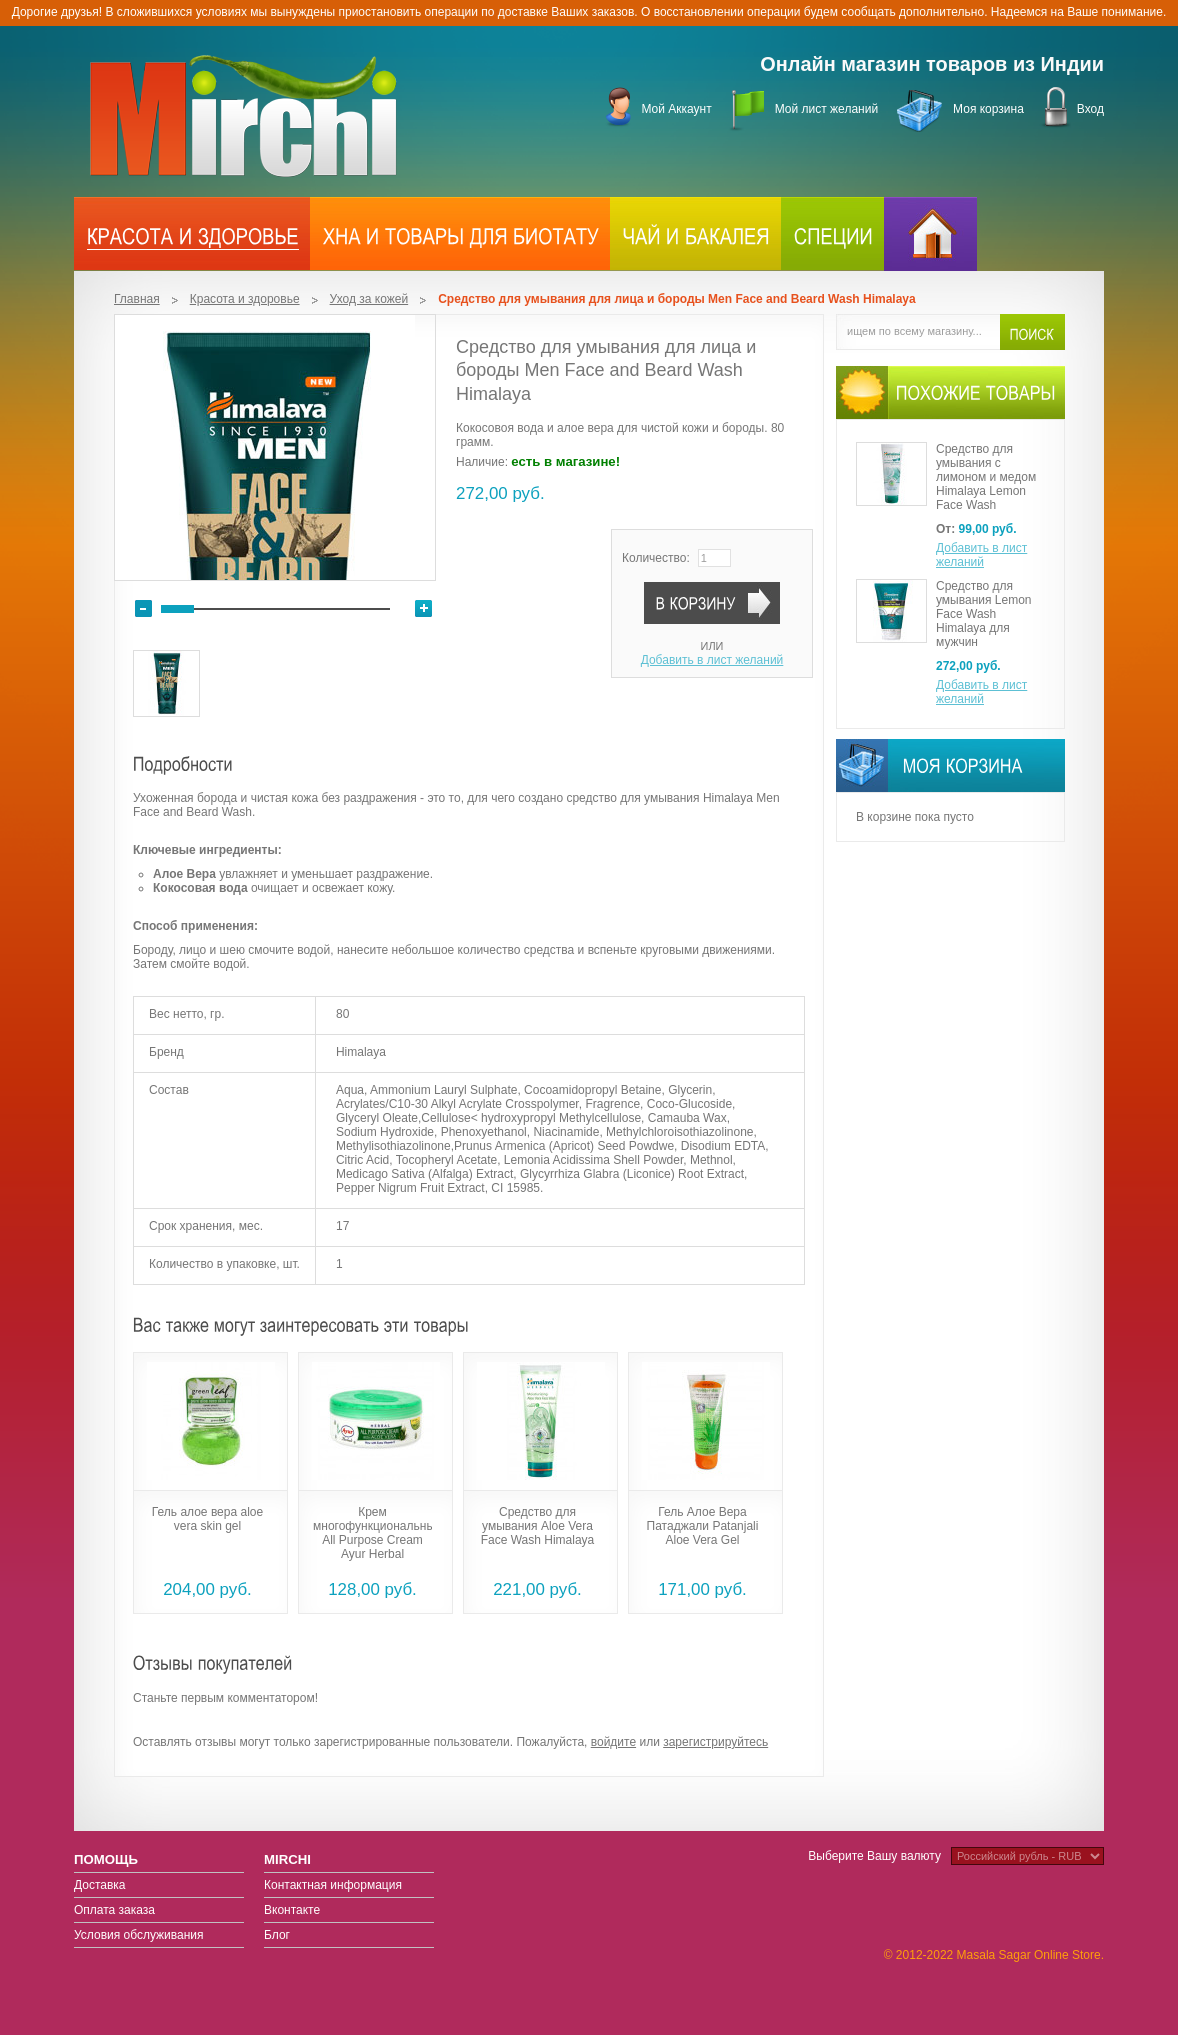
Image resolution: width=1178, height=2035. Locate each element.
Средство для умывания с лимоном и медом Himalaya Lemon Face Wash (986, 477)
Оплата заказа (114, 1910)
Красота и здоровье (245, 299)
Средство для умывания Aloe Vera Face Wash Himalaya (538, 1526)
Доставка (100, 1885)
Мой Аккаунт (676, 109)
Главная (137, 299)
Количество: (656, 558)
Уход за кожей (369, 299)
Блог (277, 1935)
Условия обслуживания (139, 1935)
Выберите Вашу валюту (874, 1856)
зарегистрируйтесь (715, 1742)
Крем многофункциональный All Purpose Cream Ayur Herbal (377, 1533)
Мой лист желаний (826, 109)
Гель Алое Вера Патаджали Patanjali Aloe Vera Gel (703, 1526)
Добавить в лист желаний (712, 660)
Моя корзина (988, 109)
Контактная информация (333, 1885)
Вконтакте (292, 1910)
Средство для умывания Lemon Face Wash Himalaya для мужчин (984, 614)
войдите (613, 1742)
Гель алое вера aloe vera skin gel (207, 1519)
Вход (1090, 109)
